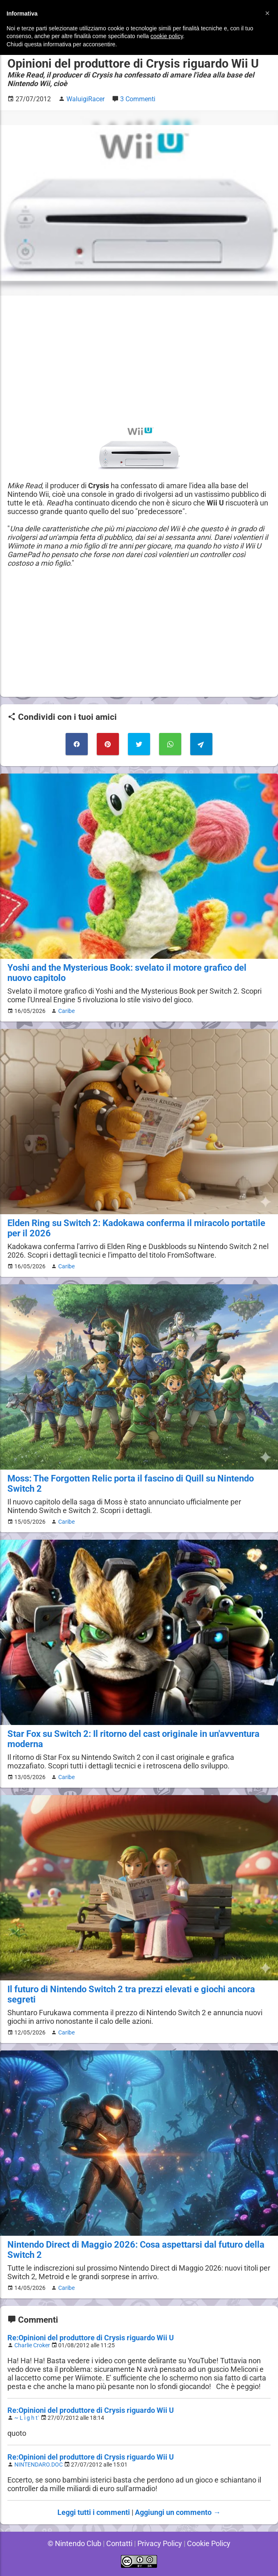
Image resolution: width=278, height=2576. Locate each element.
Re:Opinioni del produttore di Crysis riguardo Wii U (90, 2337)
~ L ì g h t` (28, 2417)
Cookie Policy (210, 2543)
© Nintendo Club (73, 2543)
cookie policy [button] (166, 36)
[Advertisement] (139, 360)
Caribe (65, 1011)
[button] (267, 13)
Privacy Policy (159, 2543)
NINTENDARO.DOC (39, 2464)
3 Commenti (139, 99)
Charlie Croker (33, 2345)
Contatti (118, 2543)
